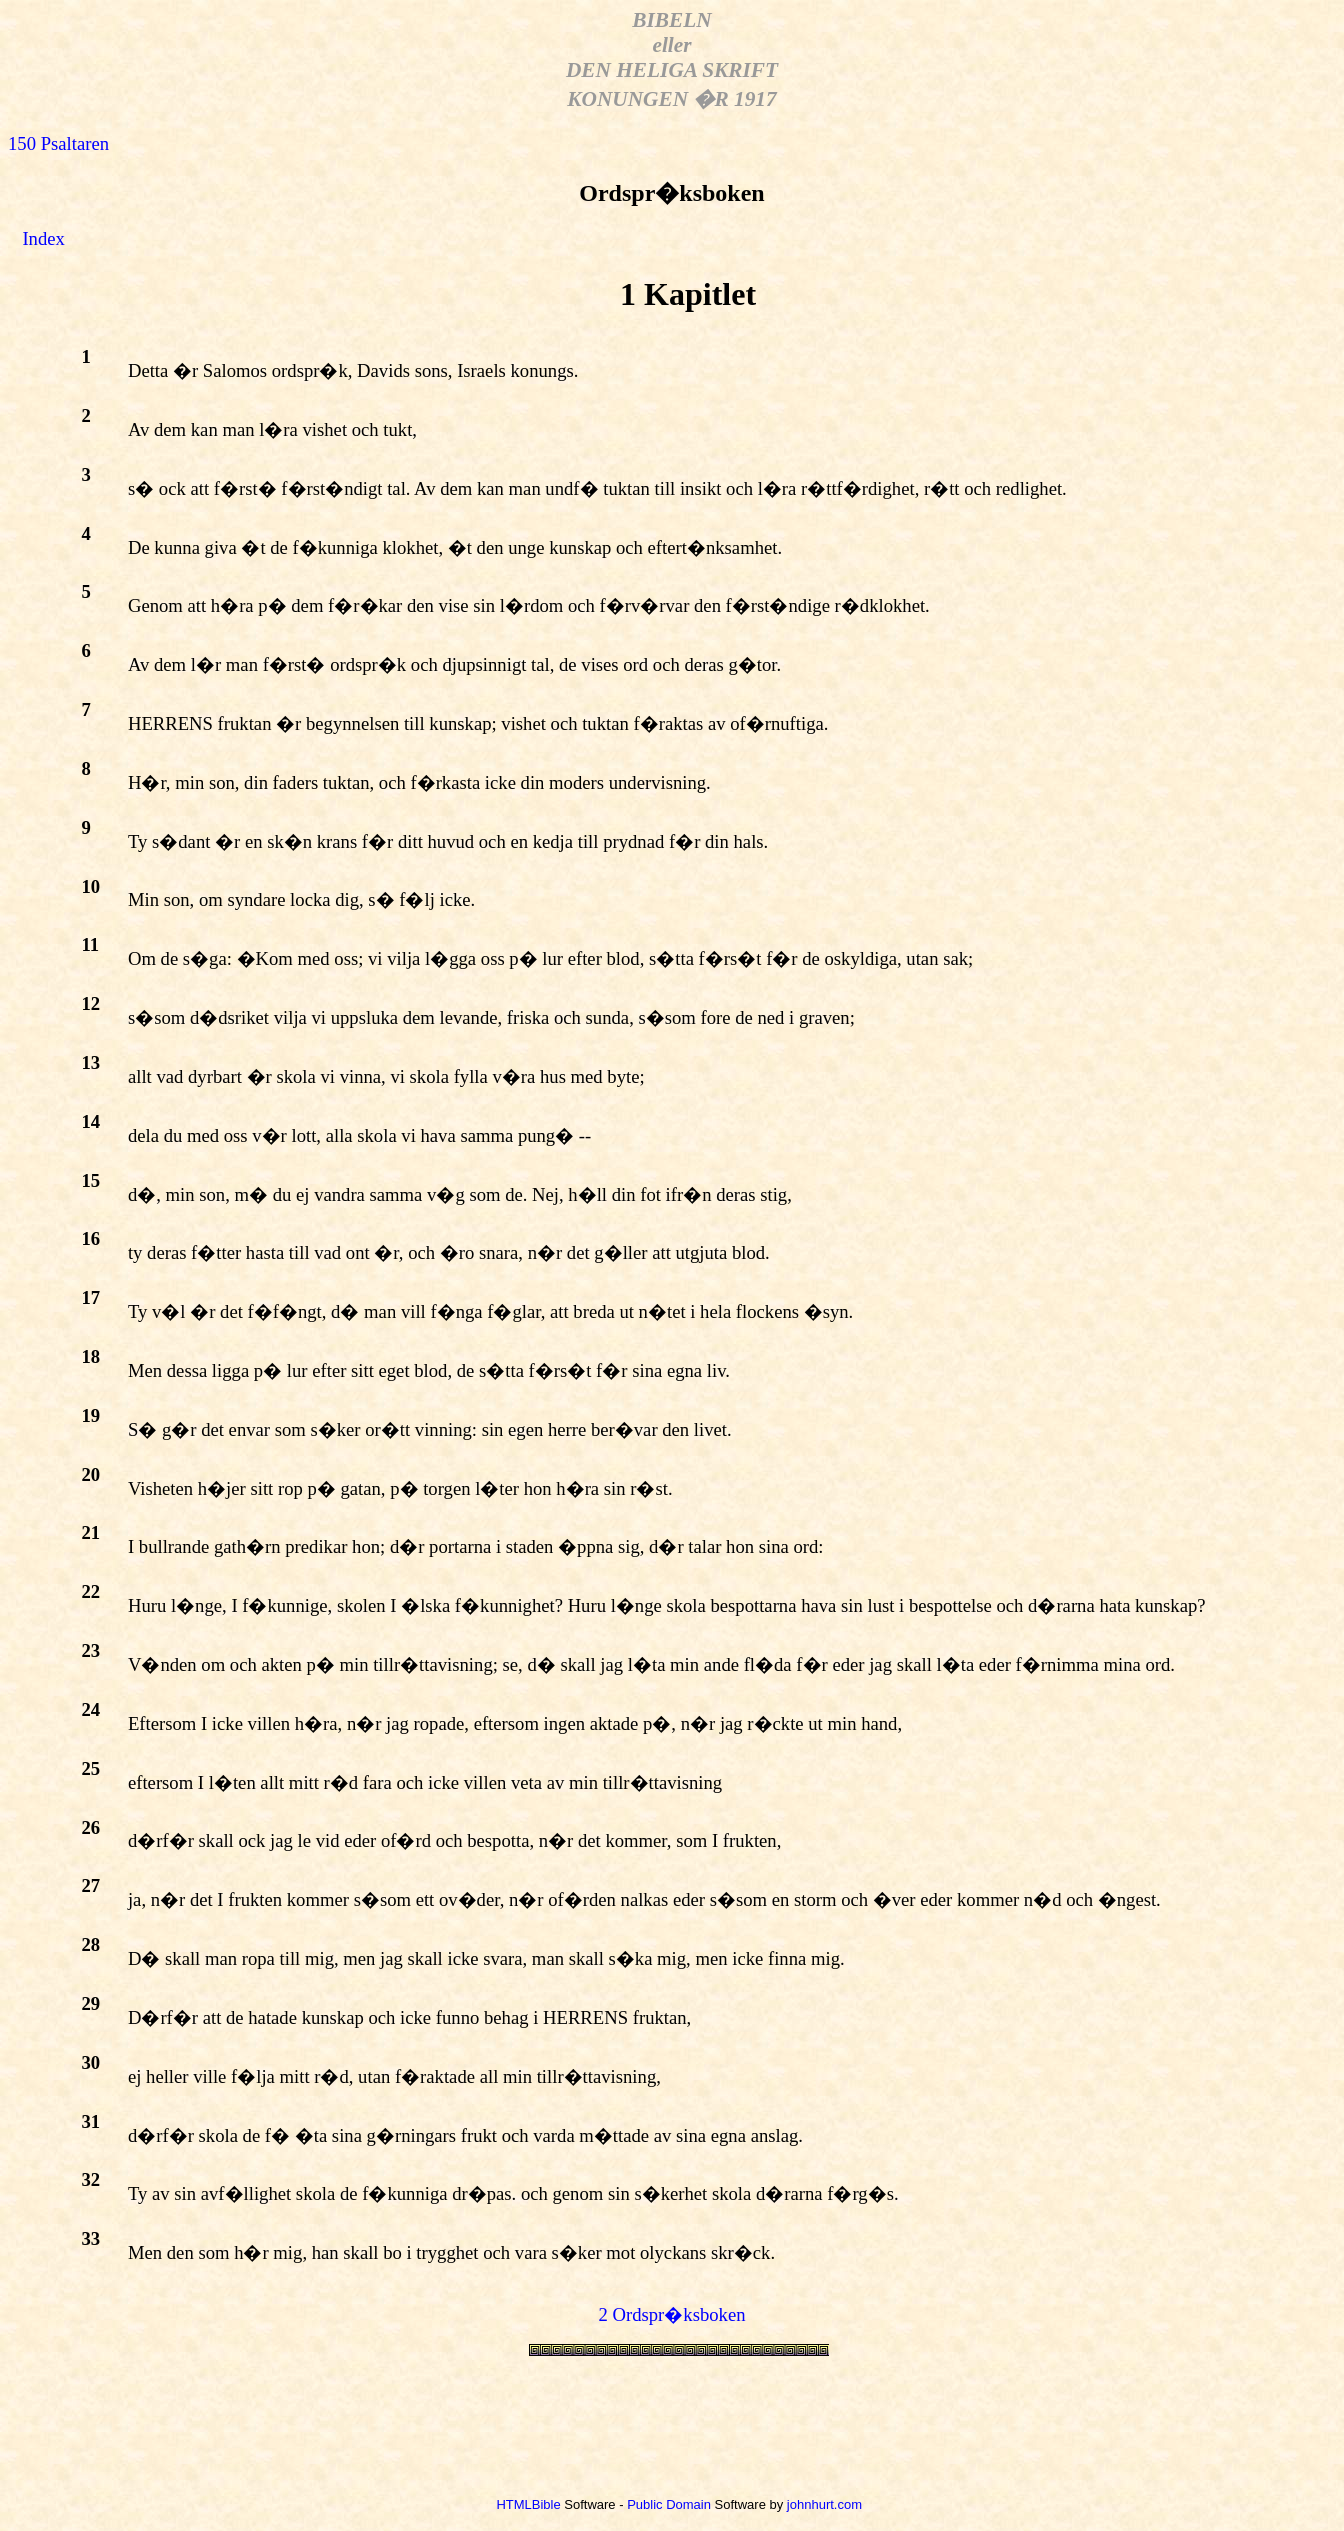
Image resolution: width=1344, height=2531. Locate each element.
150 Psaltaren (58, 143)
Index (43, 238)
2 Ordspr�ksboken (672, 2314)
